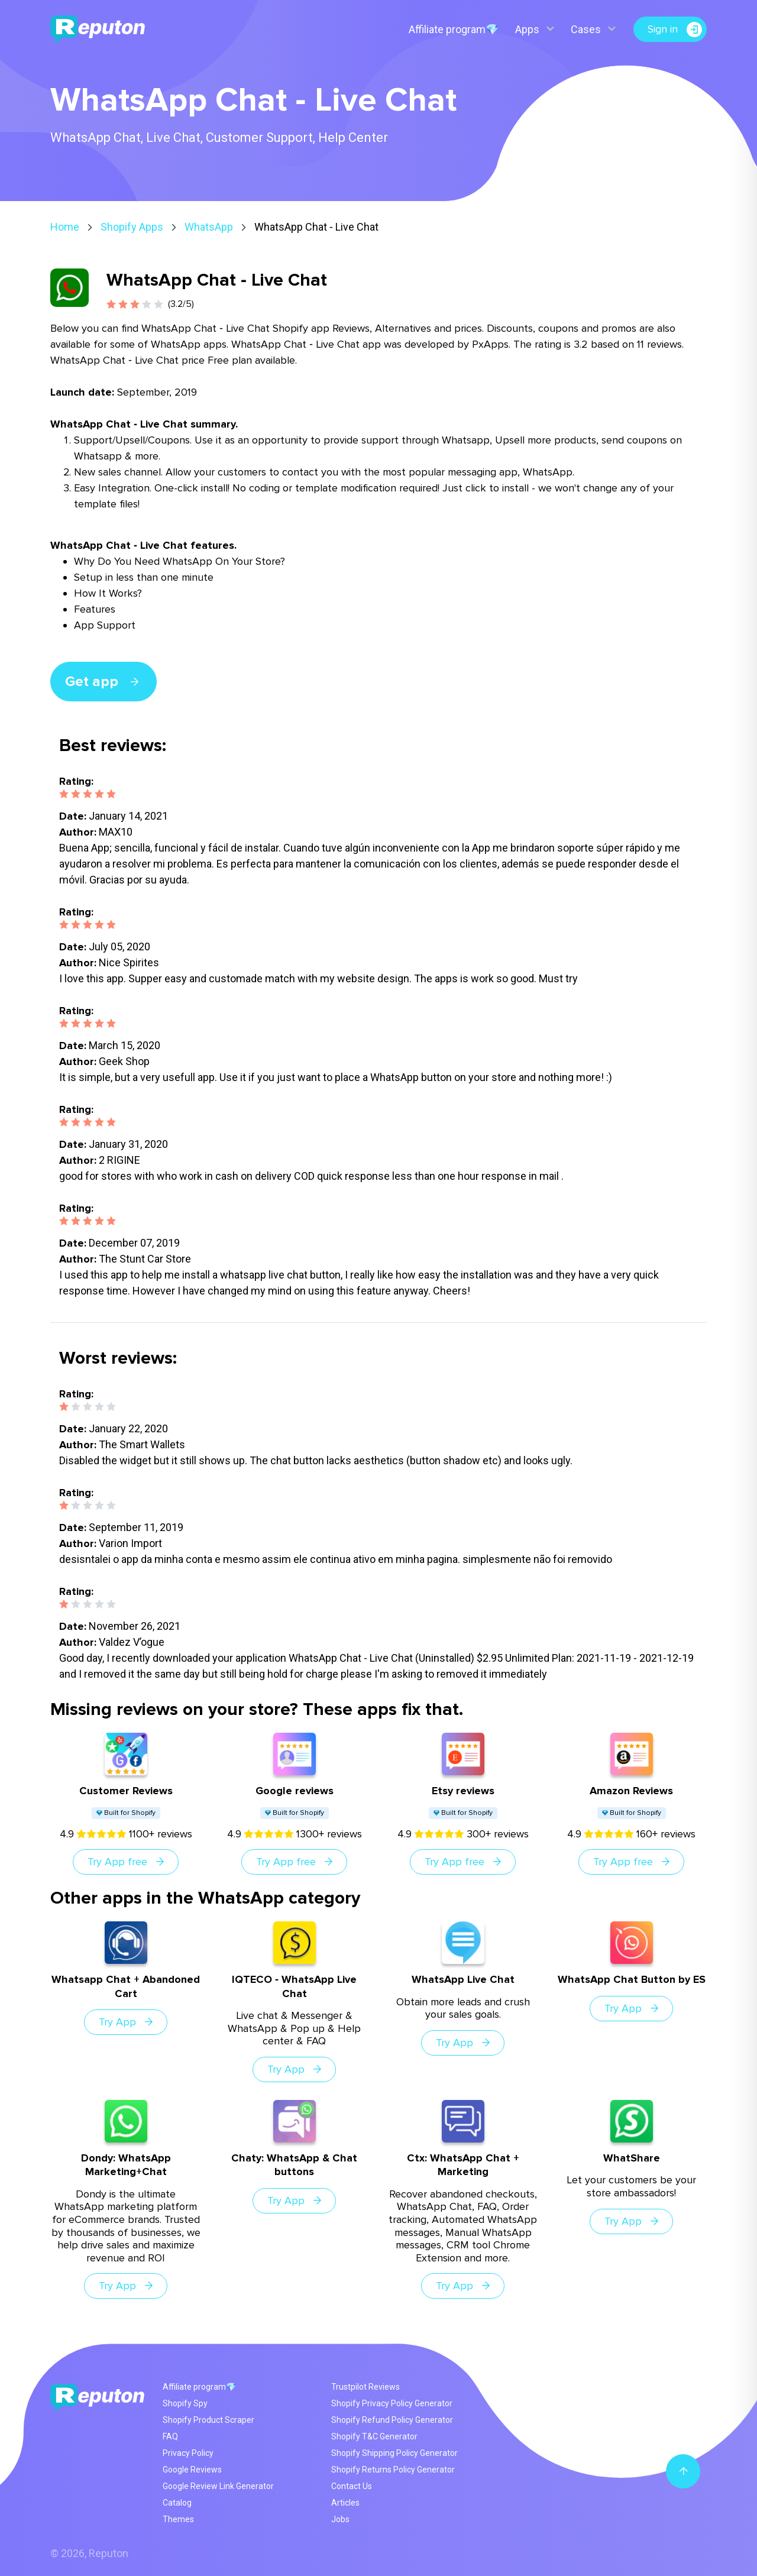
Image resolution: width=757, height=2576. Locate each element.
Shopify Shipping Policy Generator (394, 2453)
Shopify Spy (185, 2403)
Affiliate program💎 (453, 29)
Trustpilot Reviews (365, 2386)
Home (64, 227)
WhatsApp (209, 227)
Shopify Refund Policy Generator (392, 2420)
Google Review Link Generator (218, 2486)
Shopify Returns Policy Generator (393, 2469)
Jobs (340, 2519)
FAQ (170, 2436)
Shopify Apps (132, 227)
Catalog (177, 2502)
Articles (345, 2502)
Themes (178, 2519)
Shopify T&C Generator (374, 2436)
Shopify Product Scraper (208, 2420)
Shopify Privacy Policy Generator (391, 2403)
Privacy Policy (188, 2453)
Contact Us (351, 2486)
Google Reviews (192, 2469)
